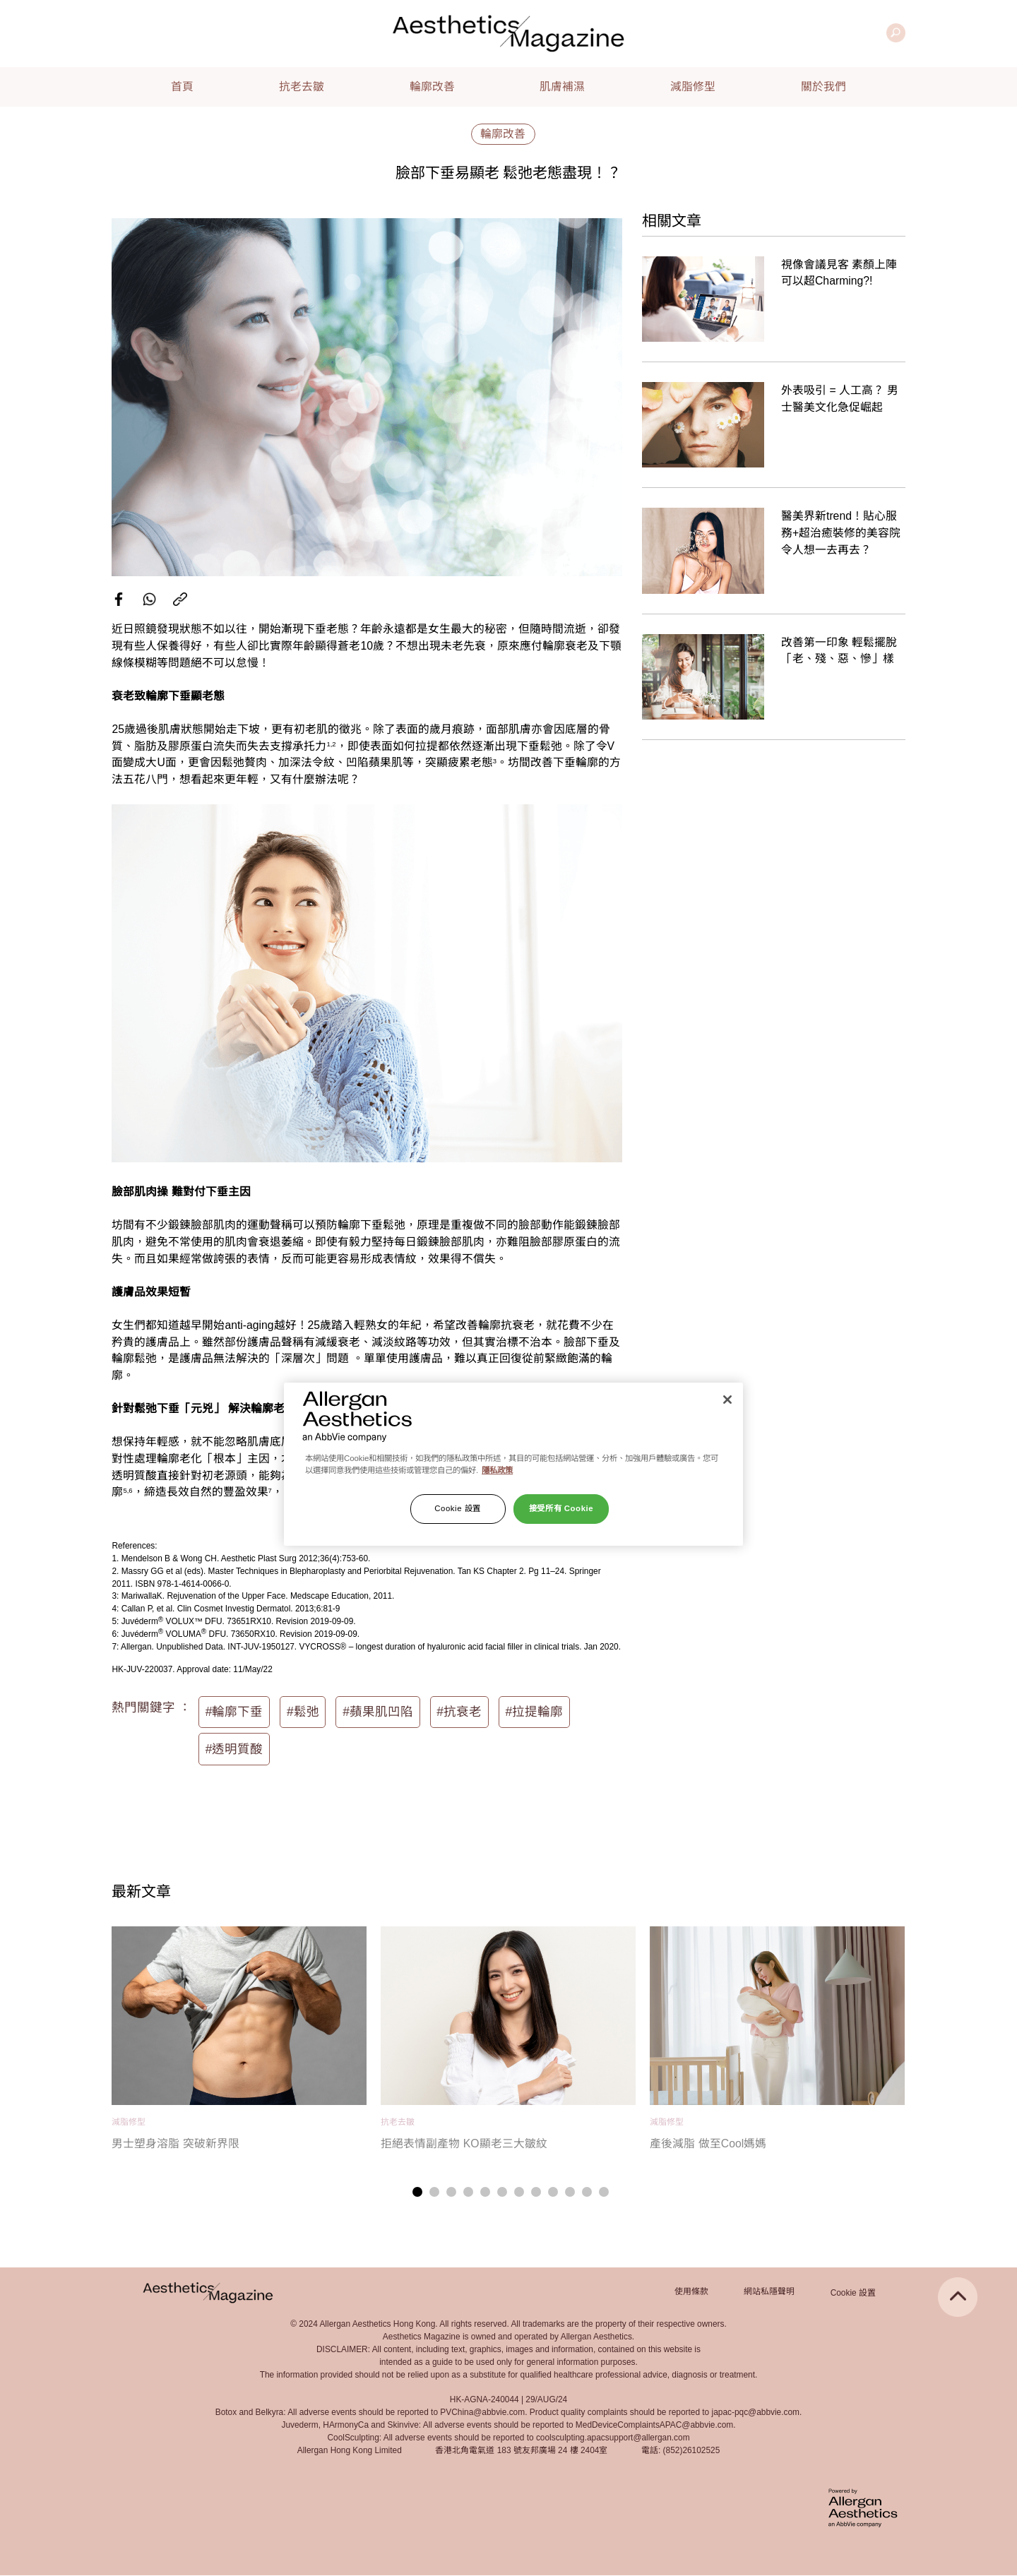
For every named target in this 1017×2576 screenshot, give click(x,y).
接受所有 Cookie (561, 1508)
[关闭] (727, 1399)
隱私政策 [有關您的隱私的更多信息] (497, 1470)
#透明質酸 (234, 1749)
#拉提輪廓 (535, 1712)
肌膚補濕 (562, 86)
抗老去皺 (301, 86)
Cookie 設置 (853, 2293)
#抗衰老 (459, 1712)
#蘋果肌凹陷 (378, 1712)
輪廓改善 (432, 86)
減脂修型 (692, 86)
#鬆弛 (303, 1712)
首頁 (182, 86)
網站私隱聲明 (769, 2291)
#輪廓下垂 (234, 1712)
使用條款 (691, 2291)
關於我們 (823, 86)
